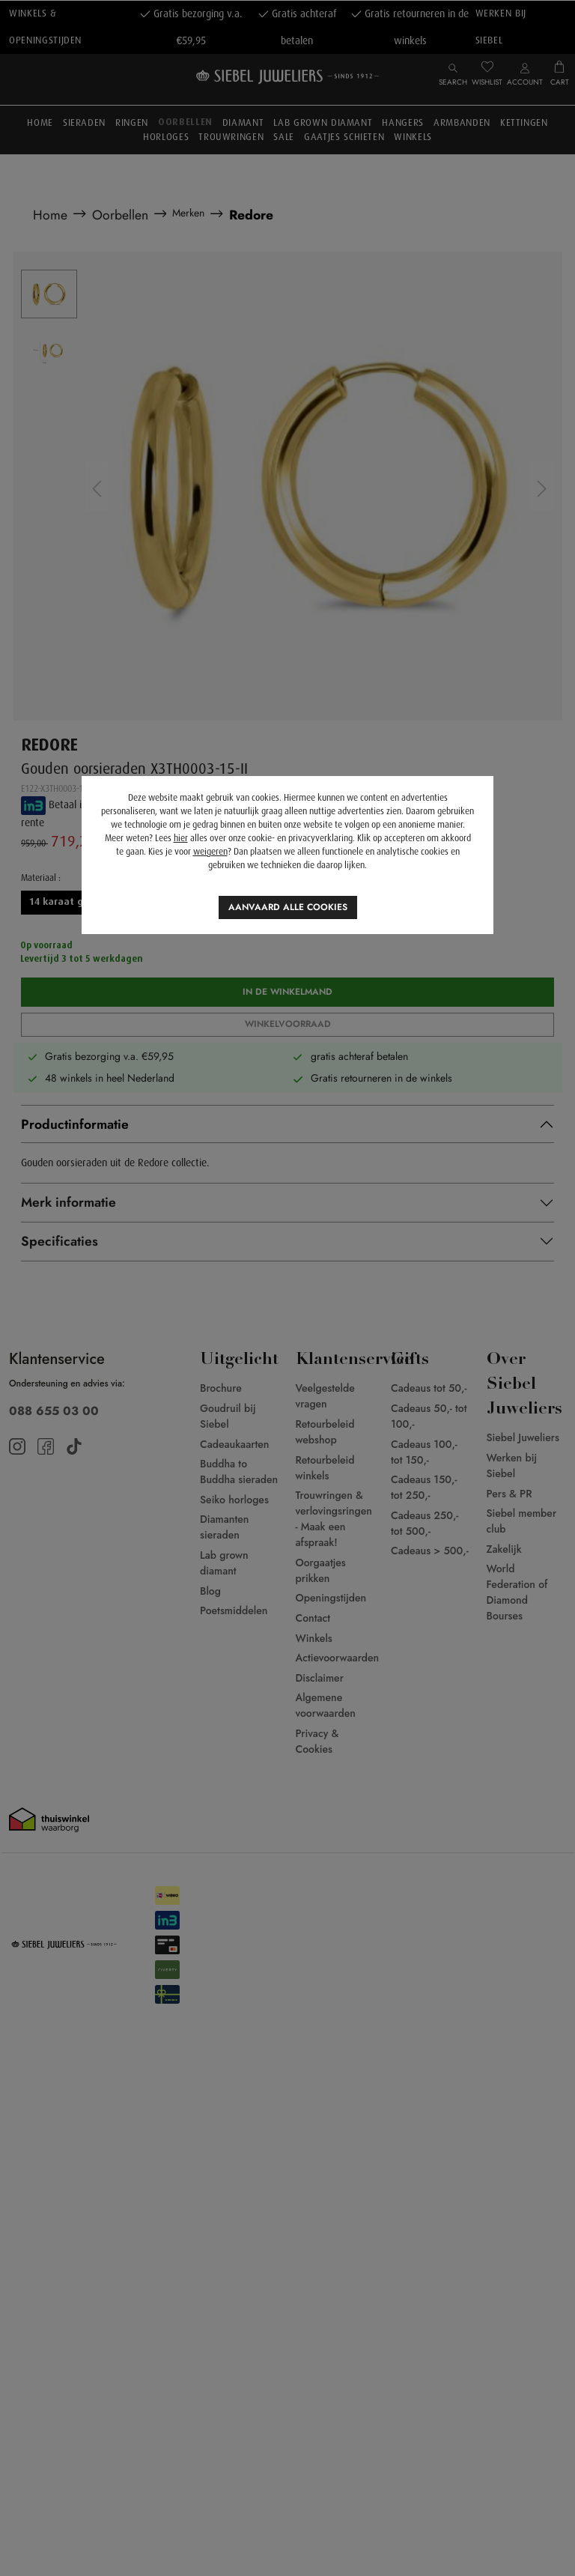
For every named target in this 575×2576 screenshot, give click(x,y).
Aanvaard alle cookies (287, 907)
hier (181, 838)
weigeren (210, 851)
